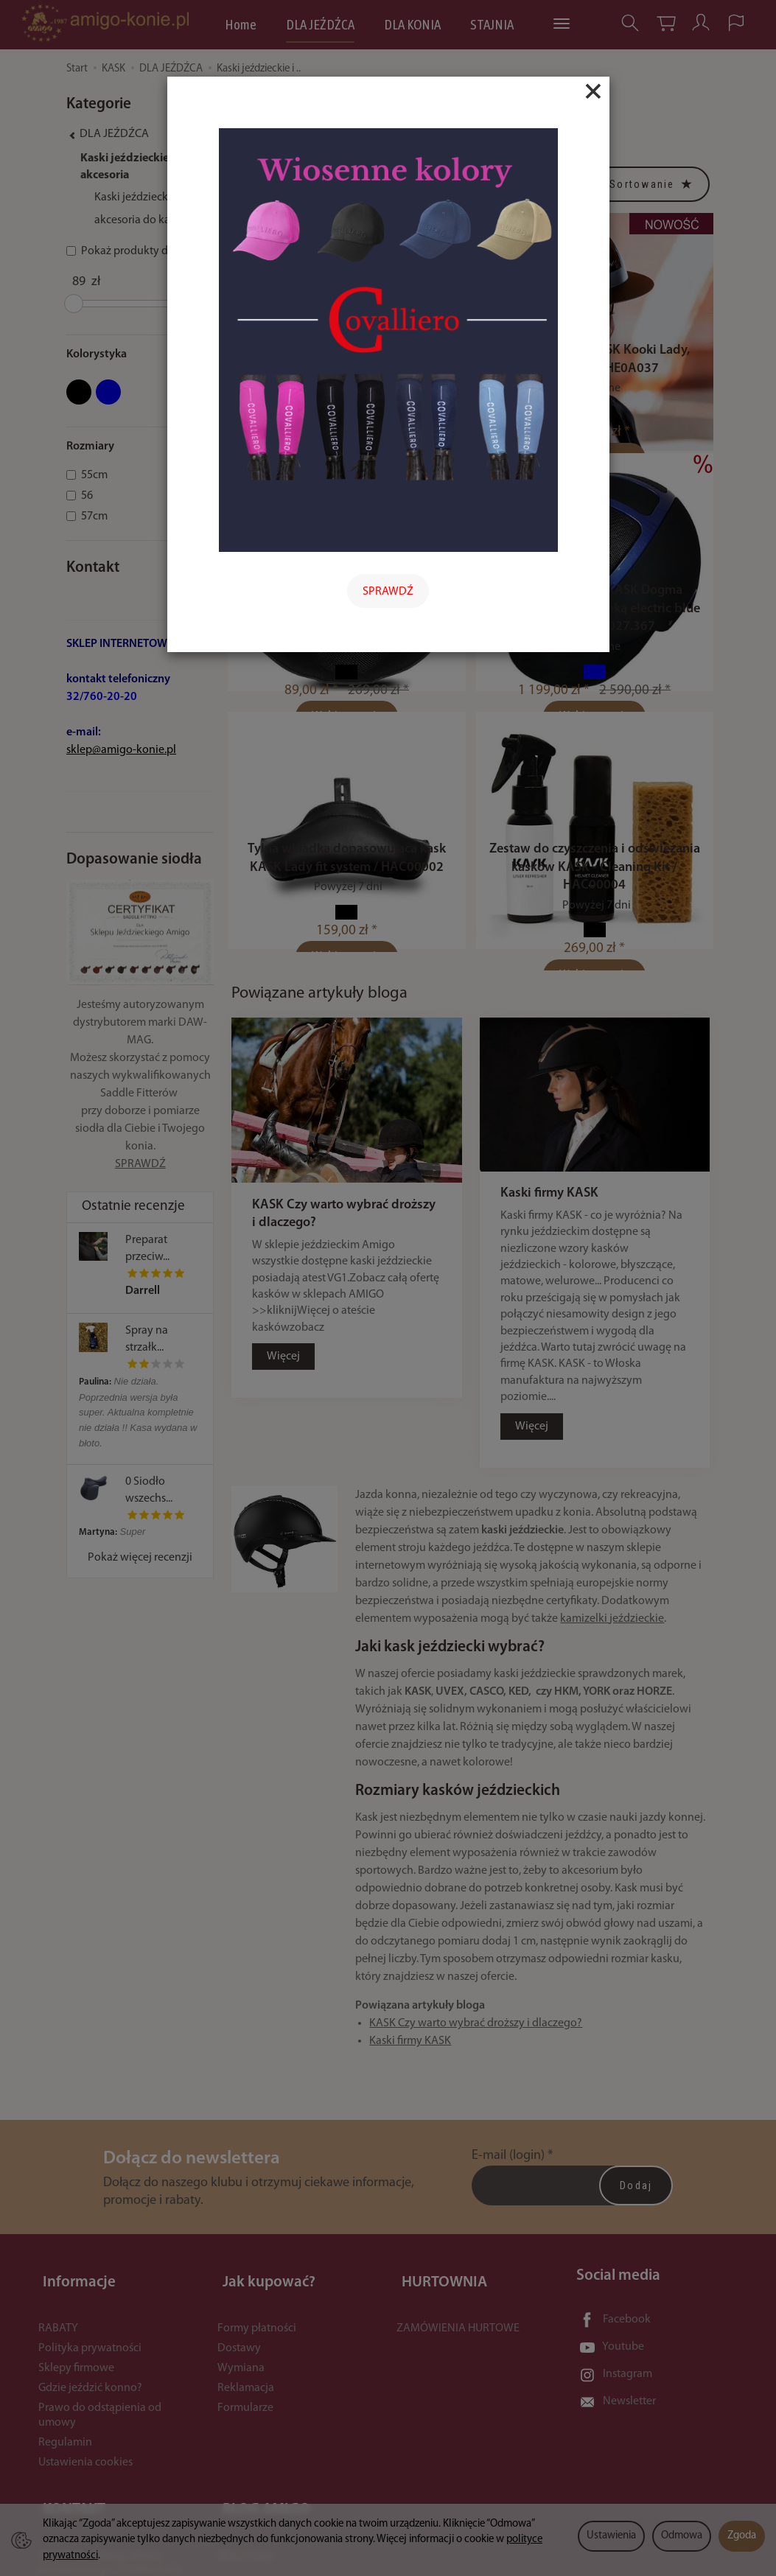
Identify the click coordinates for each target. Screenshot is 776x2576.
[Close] (593, 91)
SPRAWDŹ (388, 592)
